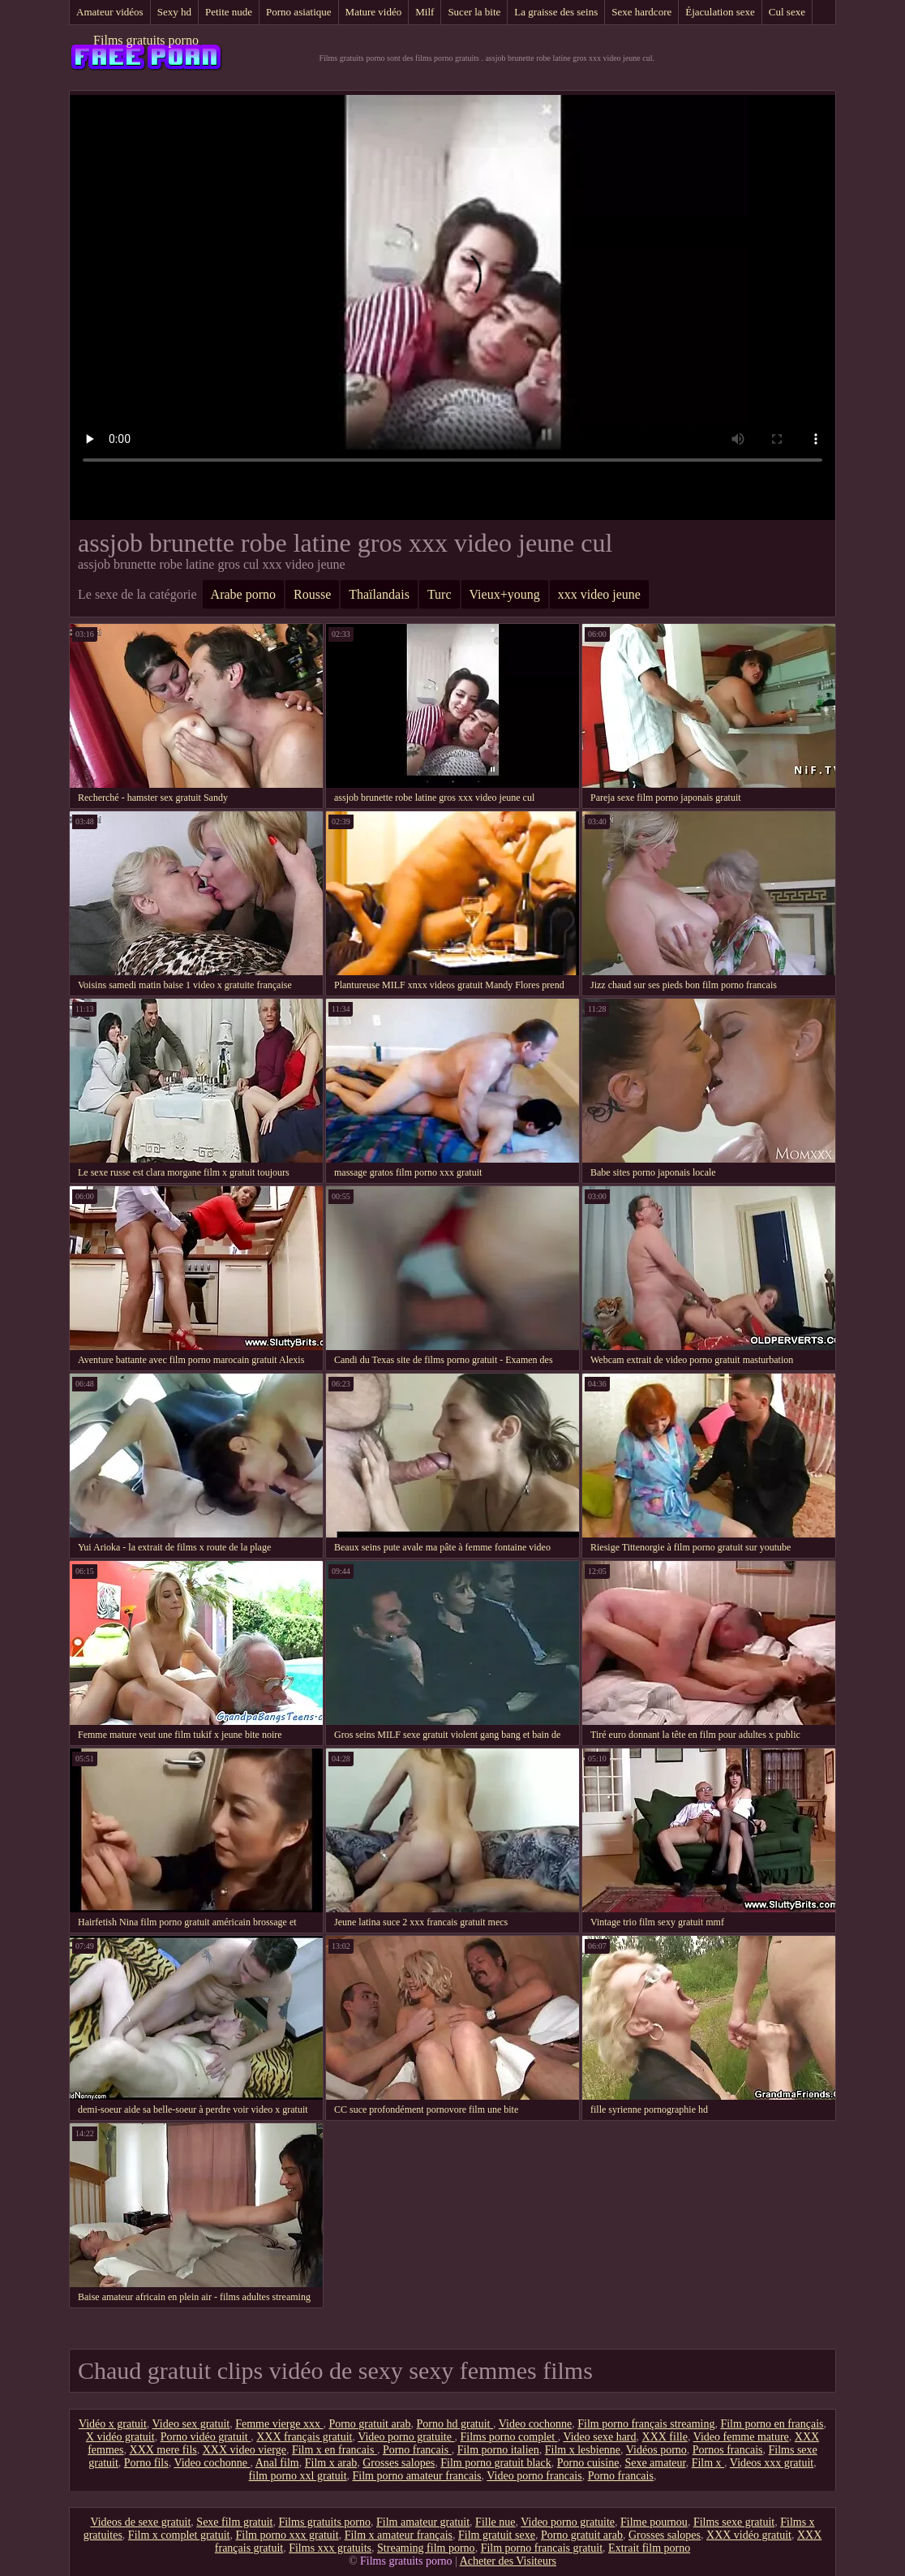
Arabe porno (243, 594)
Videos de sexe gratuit (140, 2522)
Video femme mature (741, 2437)
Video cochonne (536, 2424)
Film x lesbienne (582, 2450)
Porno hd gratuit (455, 2424)
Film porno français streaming (645, 2424)
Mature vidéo (373, 12)
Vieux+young (505, 594)
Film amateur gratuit (423, 2522)
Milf (424, 12)
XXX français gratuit (304, 2437)
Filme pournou (654, 2522)
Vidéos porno (656, 2450)
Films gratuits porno (146, 40)
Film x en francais (334, 2450)
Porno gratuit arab (369, 2424)
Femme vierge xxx (279, 2424)
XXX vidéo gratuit (748, 2535)
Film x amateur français (398, 2535)
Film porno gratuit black (495, 2463)
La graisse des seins (556, 12)
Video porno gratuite (406, 2437)
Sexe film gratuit (234, 2522)
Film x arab (331, 2463)
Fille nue (495, 2522)
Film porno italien (498, 2450)
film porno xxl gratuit (298, 2476)
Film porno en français (771, 2424)
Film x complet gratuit (179, 2535)
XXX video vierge (244, 2450)
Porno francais (417, 2450)
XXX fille (665, 2437)
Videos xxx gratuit (771, 2463)
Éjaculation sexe (720, 12)
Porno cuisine (588, 2463)
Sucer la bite (474, 12)
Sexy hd (174, 12)
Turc (439, 594)
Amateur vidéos (110, 12)
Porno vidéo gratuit (206, 2437)
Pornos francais (728, 2450)
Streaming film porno (426, 2548)
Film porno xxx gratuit (286, 2535)
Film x (708, 2463)
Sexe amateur (654, 2463)
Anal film (277, 2463)
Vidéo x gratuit (113, 2424)
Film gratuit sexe (496, 2535)
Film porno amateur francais (417, 2476)
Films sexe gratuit (733, 2522)
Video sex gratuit (191, 2424)
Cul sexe (787, 12)
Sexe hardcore (641, 12)
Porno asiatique (299, 12)
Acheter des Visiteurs (508, 2561)
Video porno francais (534, 2476)
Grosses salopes (398, 2463)
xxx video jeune (599, 594)
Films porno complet (508, 2437)
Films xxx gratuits (330, 2548)
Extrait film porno (649, 2548)
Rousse (312, 594)
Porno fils (146, 2463)
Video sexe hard (599, 2437)
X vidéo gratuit (120, 2437)
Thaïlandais (379, 594)
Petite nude (228, 12)
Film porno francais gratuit (542, 2548)
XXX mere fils (163, 2450)
